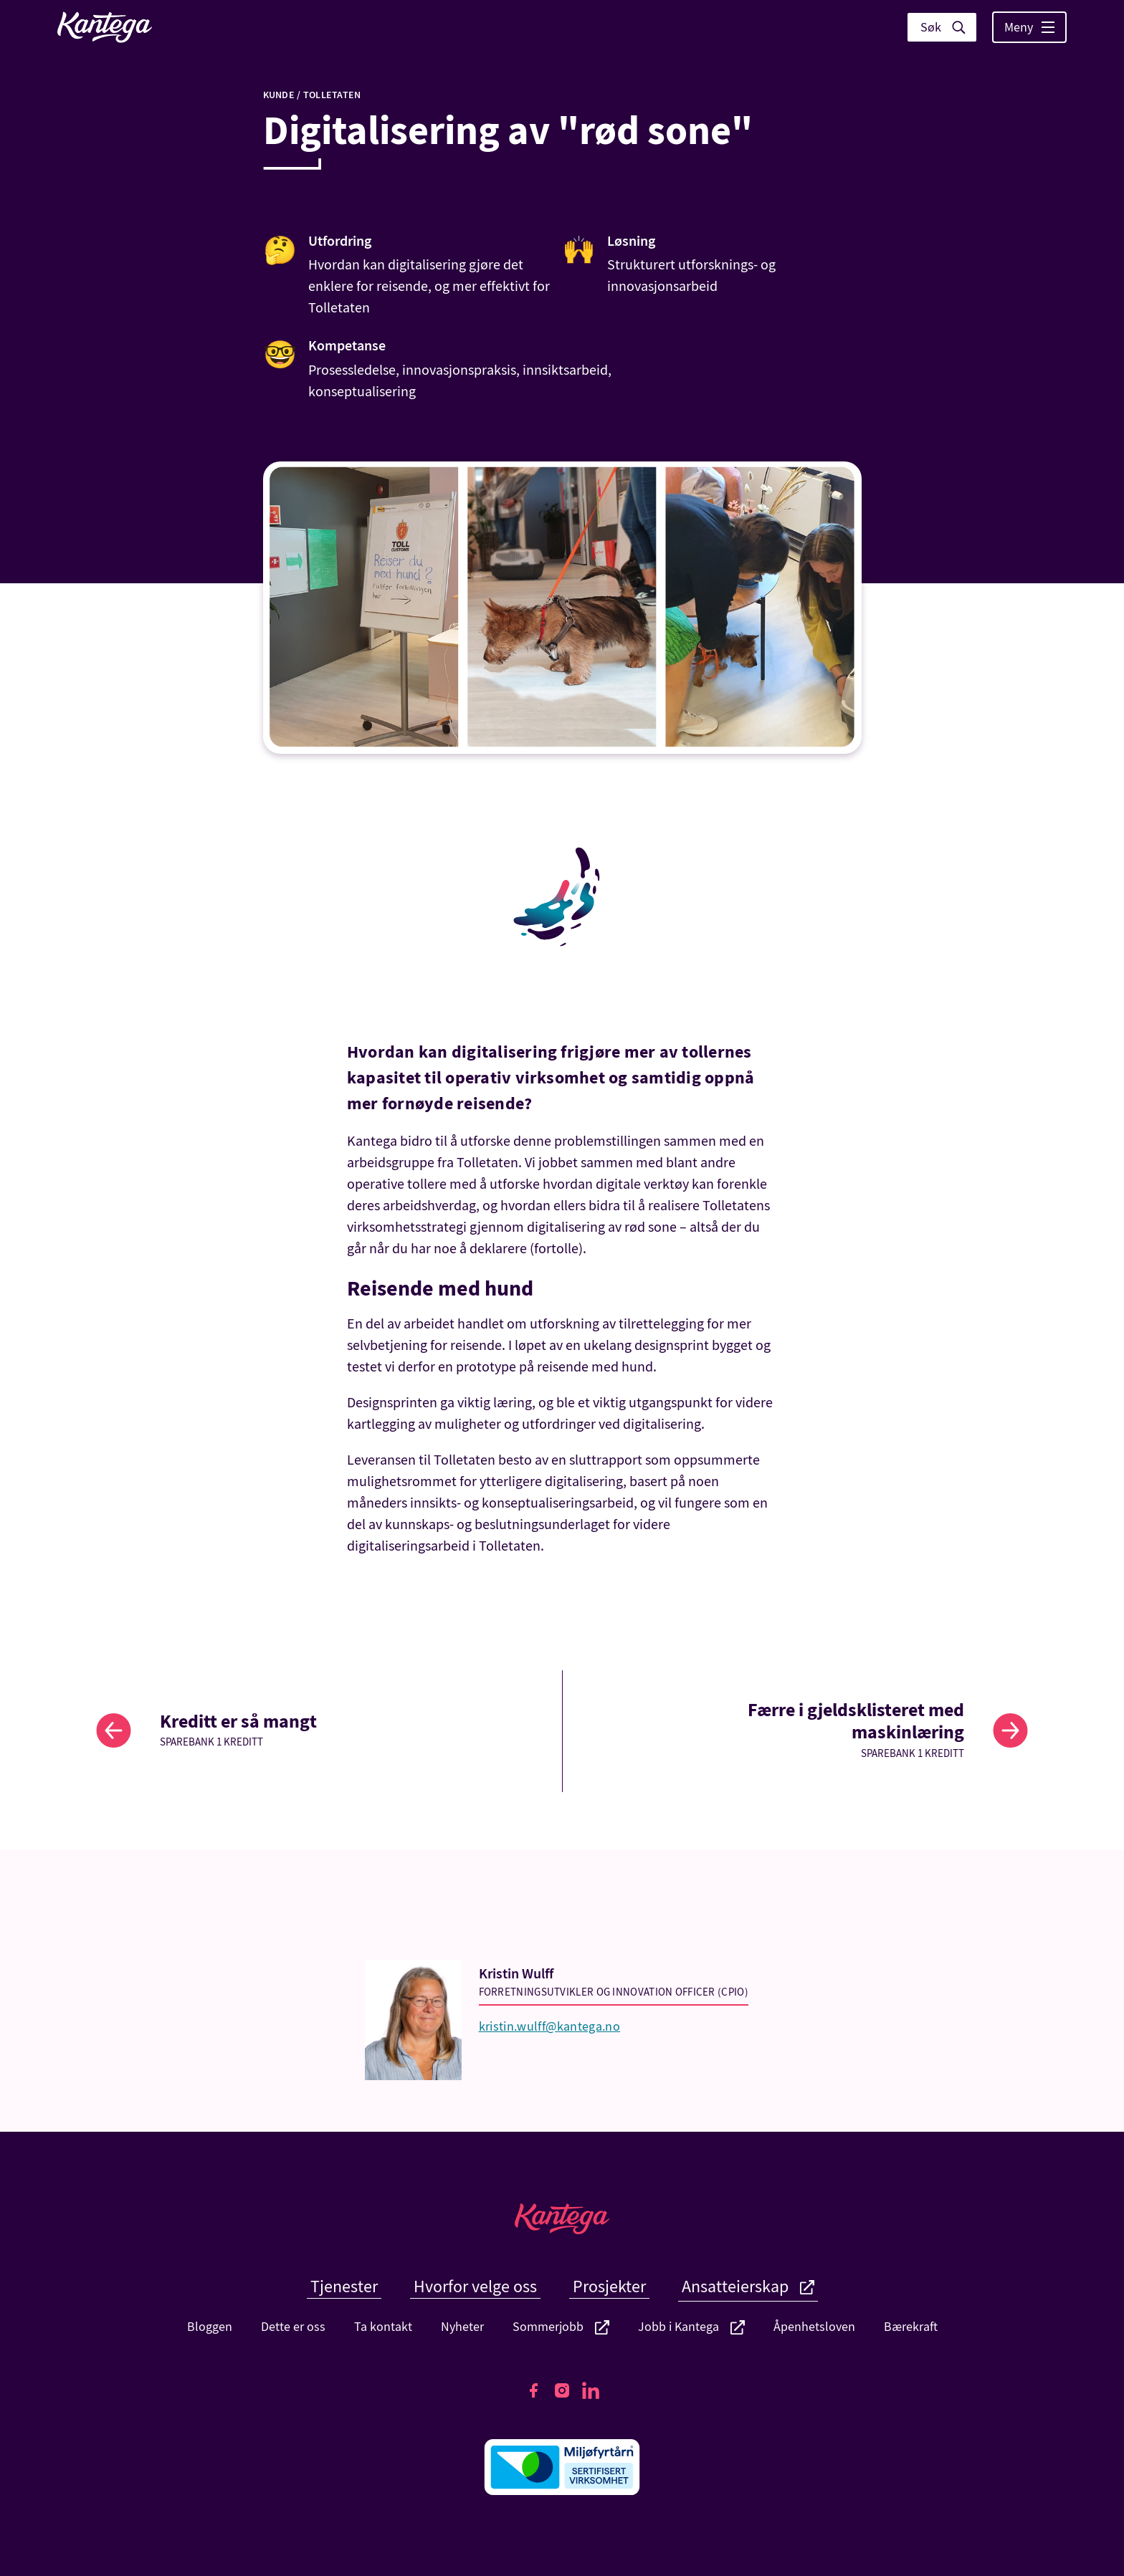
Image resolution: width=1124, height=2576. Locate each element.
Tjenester (344, 2287)
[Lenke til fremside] (104, 27)
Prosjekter (609, 2287)
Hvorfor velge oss (475, 2287)
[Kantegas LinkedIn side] (590, 2390)
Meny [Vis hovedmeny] (1029, 27)
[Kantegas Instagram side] (562, 2390)
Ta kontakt (383, 2327)
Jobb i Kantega (691, 2327)
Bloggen (209, 2327)
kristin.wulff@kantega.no (550, 2027)
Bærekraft (911, 2327)
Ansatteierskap (748, 2287)
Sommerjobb (561, 2327)
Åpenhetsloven (814, 2327)
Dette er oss (293, 2327)
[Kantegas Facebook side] (533, 2390)
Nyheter (462, 2327)
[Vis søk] (942, 27)
